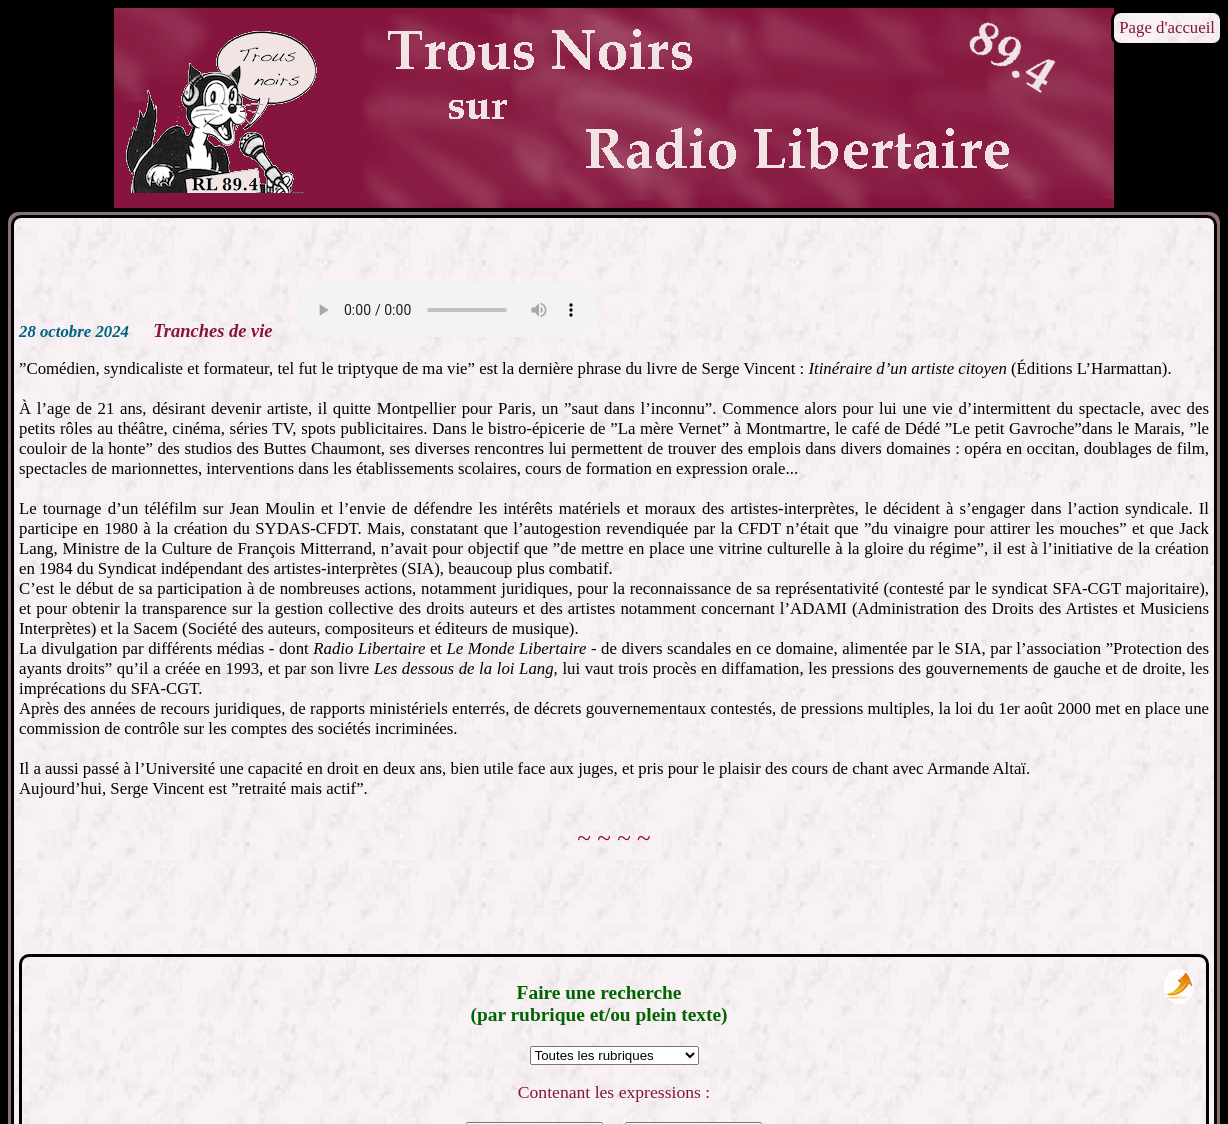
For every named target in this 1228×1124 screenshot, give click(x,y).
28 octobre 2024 (74, 331)
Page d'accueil (1167, 27)
